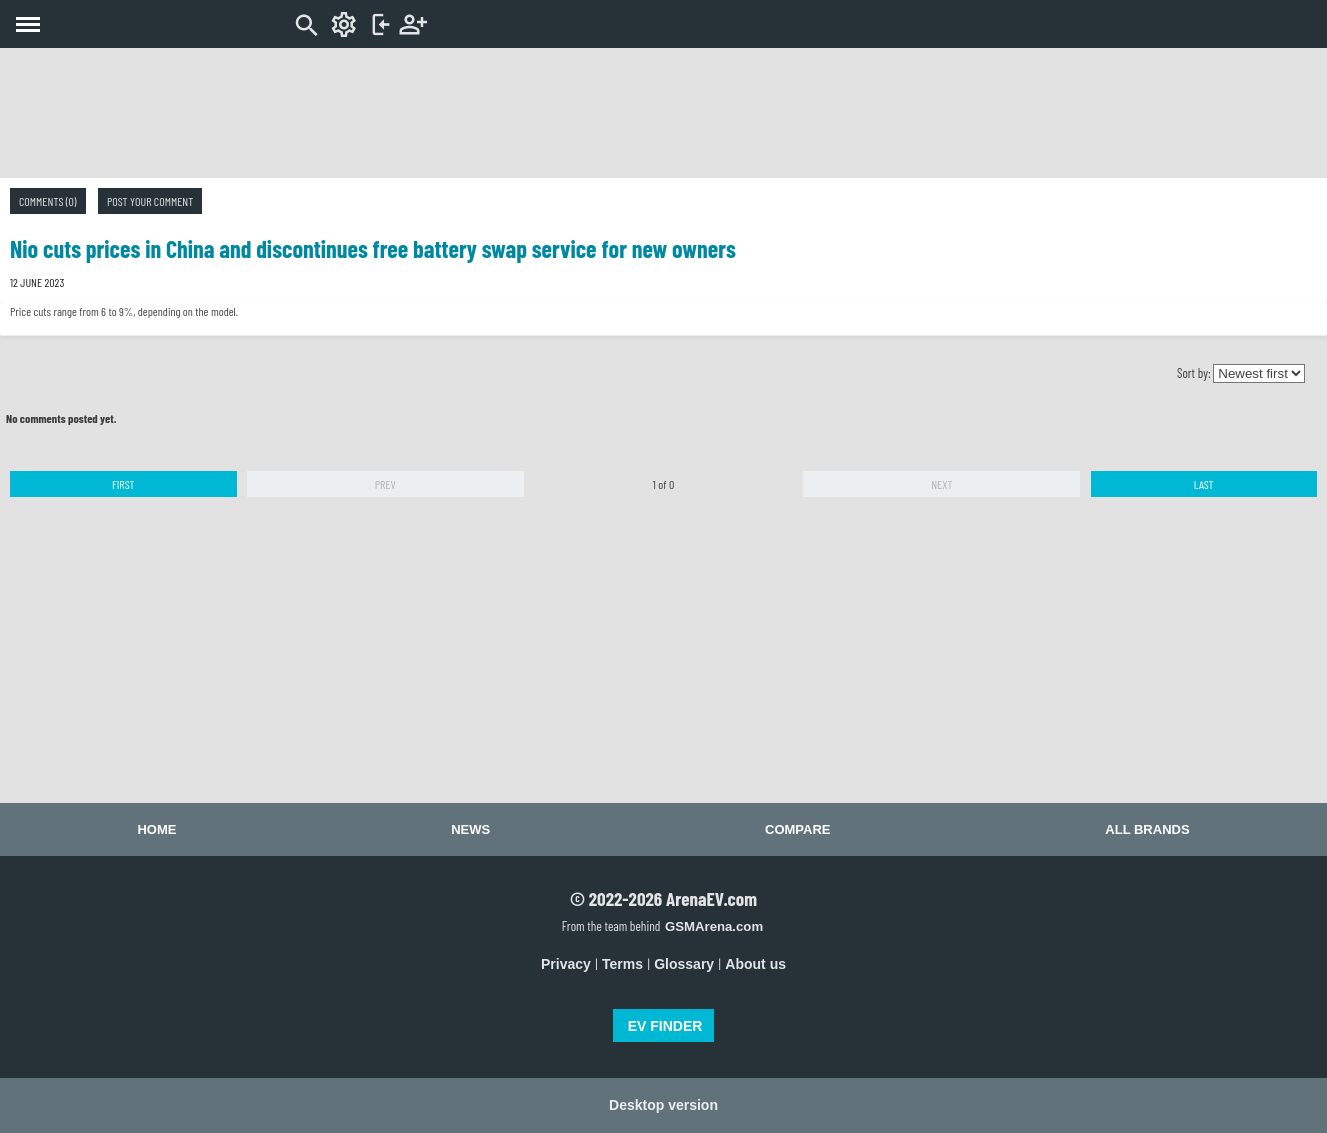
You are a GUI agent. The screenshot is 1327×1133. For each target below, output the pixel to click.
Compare (797, 829)
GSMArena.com (714, 926)
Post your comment (150, 201)
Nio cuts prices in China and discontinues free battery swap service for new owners (373, 248)
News (470, 829)
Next (941, 484)
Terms (622, 964)
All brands (1147, 829)
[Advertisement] (664, 113)
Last (1204, 484)
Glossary (684, 964)
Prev (385, 484)
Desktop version (663, 1105)
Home (156, 829)
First (123, 484)
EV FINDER (665, 1026)
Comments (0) (48, 201)
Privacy (566, 964)
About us (755, 964)
